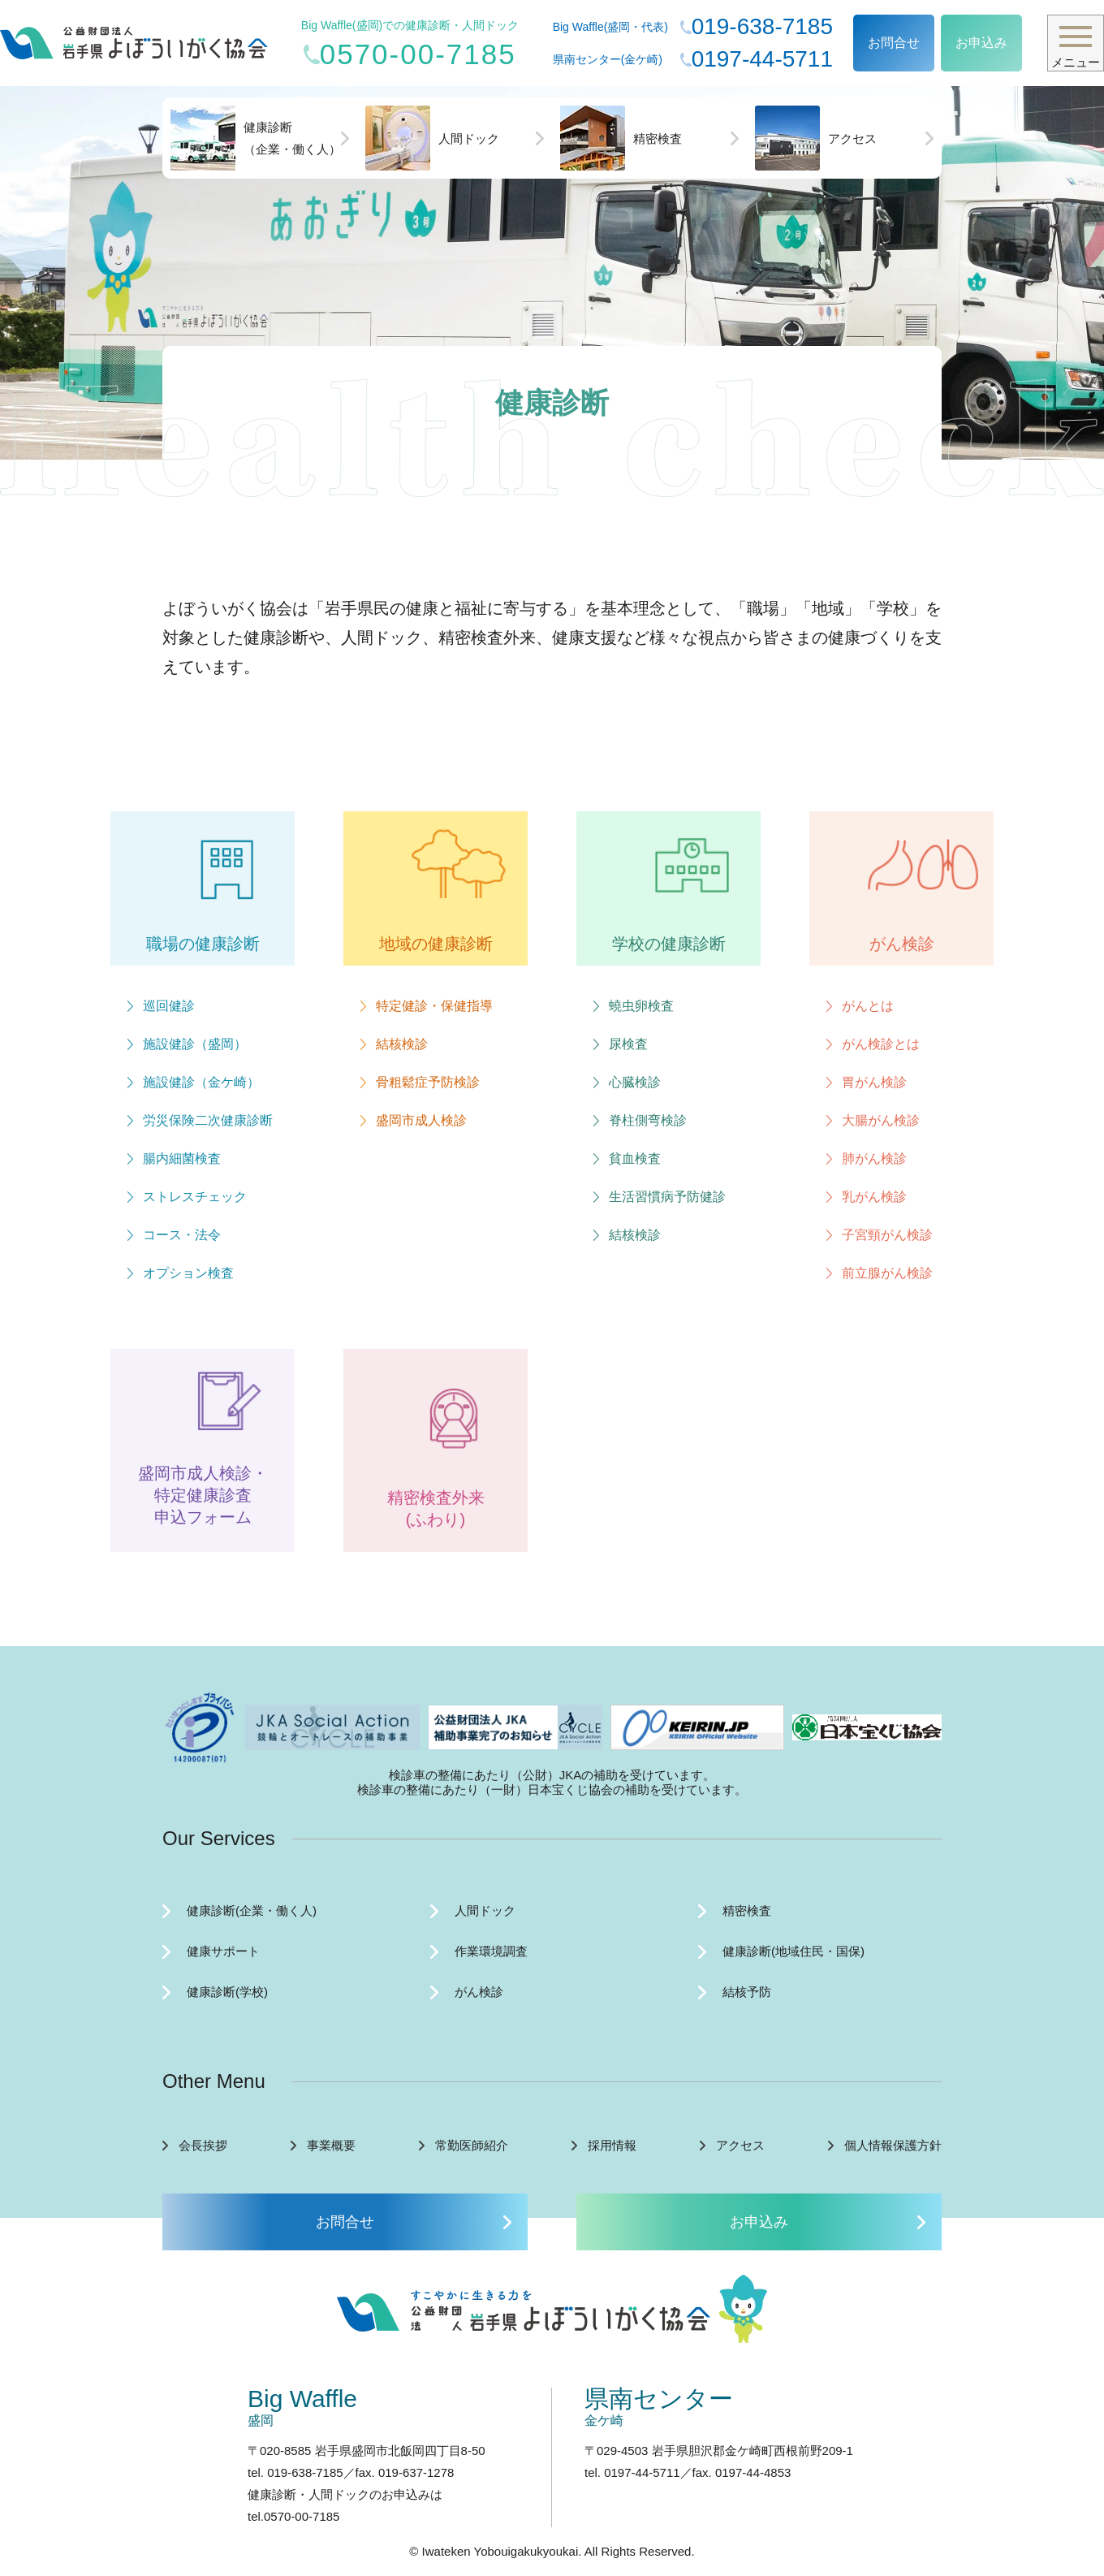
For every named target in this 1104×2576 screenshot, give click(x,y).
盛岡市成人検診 (421, 1120)
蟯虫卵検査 (641, 1006)
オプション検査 (188, 1273)
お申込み (981, 43)
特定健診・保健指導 (434, 1006)
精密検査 (621, 138)
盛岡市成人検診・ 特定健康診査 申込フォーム (203, 1495)
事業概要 (331, 2145)
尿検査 (628, 1044)
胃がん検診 (874, 1082)
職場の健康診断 (203, 944)
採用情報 (612, 2145)
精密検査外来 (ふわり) (436, 1508)
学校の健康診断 (669, 944)
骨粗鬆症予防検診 (428, 1082)
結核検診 (402, 1044)
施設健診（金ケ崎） (201, 1082)
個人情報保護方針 (893, 2145)
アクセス (816, 138)
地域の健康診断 (436, 944)
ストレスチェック (195, 1197)
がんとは (868, 1006)
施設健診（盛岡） (195, 1044)
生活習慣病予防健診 (667, 1197)
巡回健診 (169, 1006)
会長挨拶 (203, 2145)
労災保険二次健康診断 (208, 1120)
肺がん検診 (874, 1158)
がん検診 (901, 944)
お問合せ (894, 43)
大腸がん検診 (881, 1120)
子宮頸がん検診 (887, 1235)
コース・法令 (182, 1235)
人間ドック (432, 138)
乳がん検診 (874, 1197)
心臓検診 (635, 1082)
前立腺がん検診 (887, 1273)
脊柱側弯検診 (648, 1120)
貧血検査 (635, 1158)
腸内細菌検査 (182, 1158)
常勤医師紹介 (471, 2145)
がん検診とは (881, 1044)
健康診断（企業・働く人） (255, 138)
